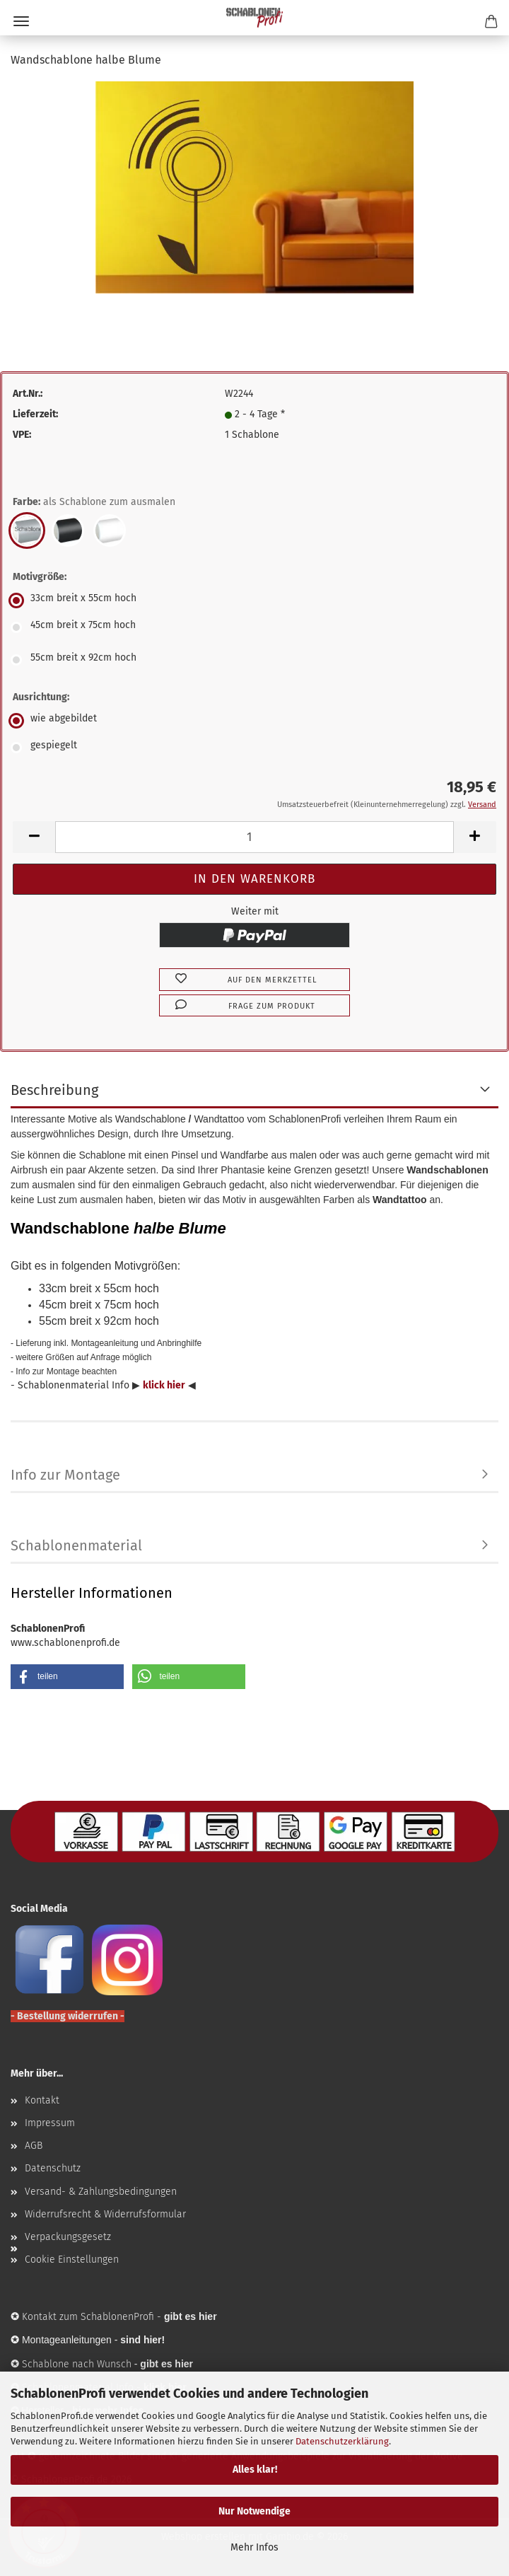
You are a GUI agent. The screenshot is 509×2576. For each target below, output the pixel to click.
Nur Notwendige (254, 2511)
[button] (34, 837)
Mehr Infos (254, 2547)
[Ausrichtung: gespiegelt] (254, 747)
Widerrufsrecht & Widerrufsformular (105, 2214)
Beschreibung (54, 1089)
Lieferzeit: (35, 414)
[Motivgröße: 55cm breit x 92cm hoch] (254, 660)
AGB (33, 2146)
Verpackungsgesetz (68, 2237)
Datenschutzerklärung (342, 2441)
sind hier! (142, 2339)
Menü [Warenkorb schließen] (21, 21)
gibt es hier (166, 2363)
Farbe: (94, 502)
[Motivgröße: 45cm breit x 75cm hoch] (254, 627)
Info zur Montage (65, 1474)
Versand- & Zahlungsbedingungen (101, 2192)
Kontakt (42, 2100)
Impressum (50, 2123)
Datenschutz (53, 2168)
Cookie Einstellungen (72, 2259)
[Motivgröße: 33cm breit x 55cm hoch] (254, 600)
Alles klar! (255, 2470)
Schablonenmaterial (76, 1545)
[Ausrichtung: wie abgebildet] (254, 721)
